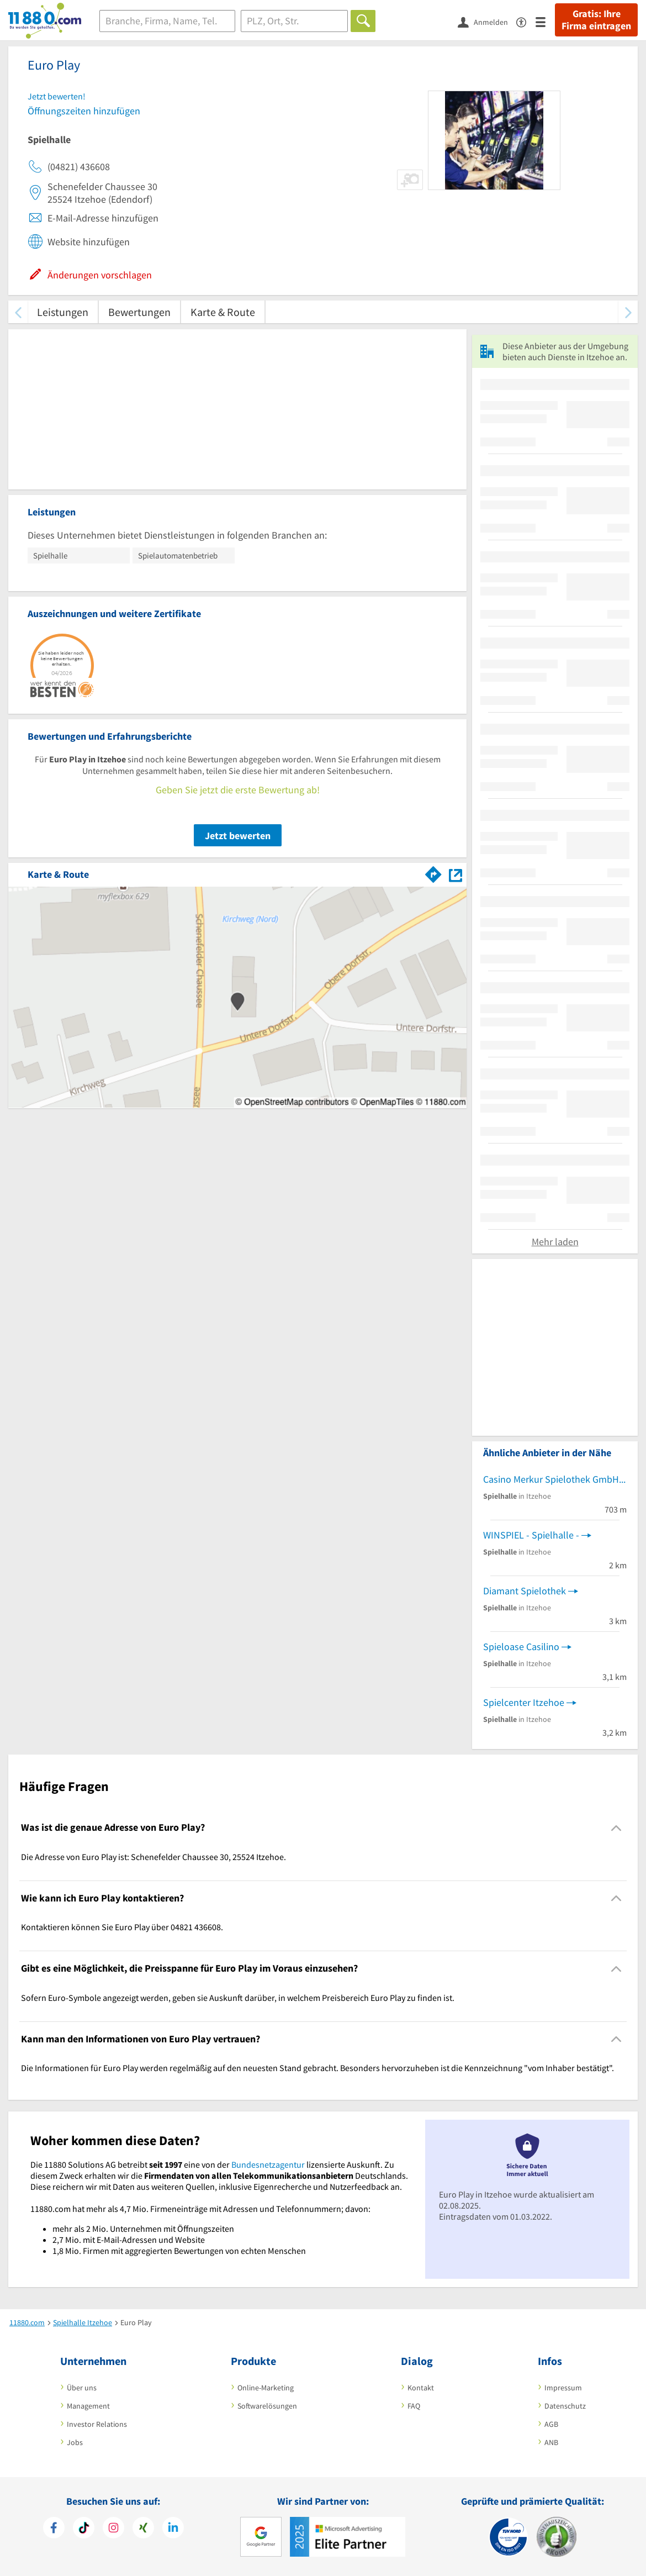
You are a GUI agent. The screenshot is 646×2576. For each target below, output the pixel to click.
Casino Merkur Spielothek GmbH (551, 1479)
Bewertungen (139, 312)
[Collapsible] (616, 1828)
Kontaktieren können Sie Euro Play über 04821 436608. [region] (122, 1926)
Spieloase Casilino (521, 1646)
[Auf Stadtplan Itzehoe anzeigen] (455, 873)
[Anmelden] (487, 21)
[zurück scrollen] (18, 312)
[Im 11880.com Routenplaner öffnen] (433, 872)
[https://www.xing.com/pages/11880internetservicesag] (143, 2529)
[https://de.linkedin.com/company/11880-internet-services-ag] (173, 2529)
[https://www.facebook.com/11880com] (54, 2529)
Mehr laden (555, 1241)
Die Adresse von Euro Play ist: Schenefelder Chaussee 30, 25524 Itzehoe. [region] (153, 1856)
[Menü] (545, 21)
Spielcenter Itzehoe (523, 1702)
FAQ (413, 2406)
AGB (551, 2424)
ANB (551, 2442)
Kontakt (420, 2388)
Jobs (75, 2442)
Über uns (82, 2388)
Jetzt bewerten (238, 835)
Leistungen (62, 312)
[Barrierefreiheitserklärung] (526, 21)
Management (88, 2406)
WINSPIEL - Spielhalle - (531, 1535)
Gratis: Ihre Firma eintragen (596, 20)
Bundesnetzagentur (268, 2164)
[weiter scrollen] (628, 312)
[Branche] (167, 21)
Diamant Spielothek (524, 1590)
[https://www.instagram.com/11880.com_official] (113, 2529)
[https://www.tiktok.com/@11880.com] (83, 2529)
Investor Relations (97, 2424)
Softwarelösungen (267, 2406)
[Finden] (363, 21)
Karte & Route (222, 312)
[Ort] (294, 21)
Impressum (563, 2388)
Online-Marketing (265, 2388)
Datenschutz (565, 2406)
